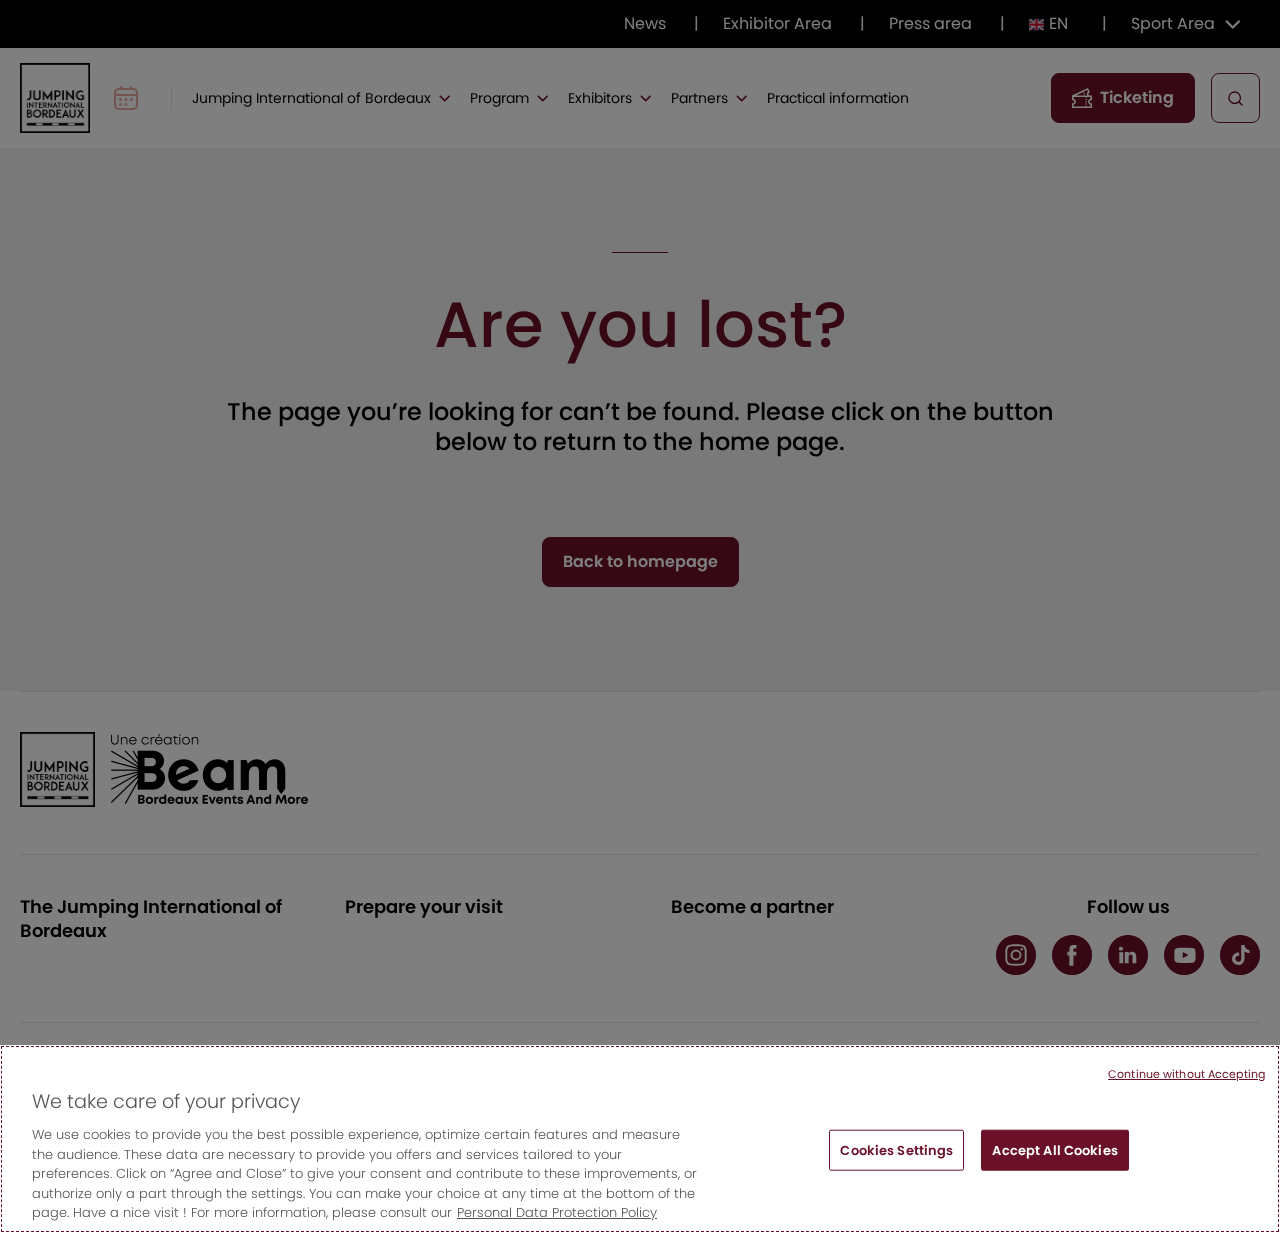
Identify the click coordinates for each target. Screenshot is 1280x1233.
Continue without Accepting (1186, 1074)
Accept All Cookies (1054, 1149)
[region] (640, 1139)
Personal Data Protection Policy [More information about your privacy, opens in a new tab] (557, 1212)
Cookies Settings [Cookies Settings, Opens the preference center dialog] (896, 1149)
